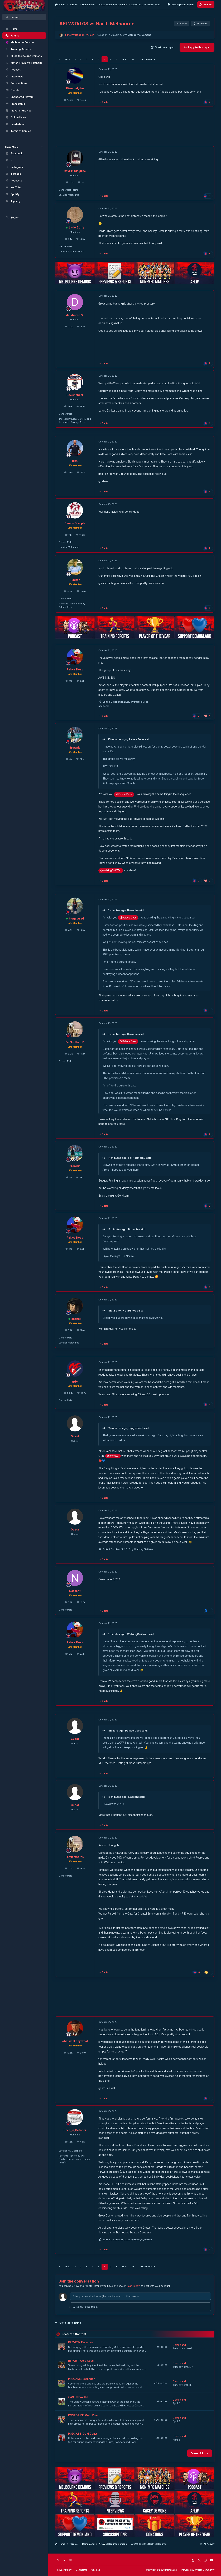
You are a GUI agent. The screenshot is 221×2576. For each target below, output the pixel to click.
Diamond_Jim (75, 88)
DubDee (75, 580)
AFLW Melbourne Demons (135, 35)
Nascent (75, 1591)
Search (12, 17)
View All (199, 2453)
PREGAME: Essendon (81, 2379)
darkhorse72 (75, 315)
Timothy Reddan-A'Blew (79, 35)
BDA (75, 461)
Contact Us (81, 2570)
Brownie (74, 747)
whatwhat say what (75, 2041)
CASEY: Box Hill (78, 2397)
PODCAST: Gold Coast (82, 2433)
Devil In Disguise (75, 171)
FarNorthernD (74, 1042)
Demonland (179, 2344)
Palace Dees (75, 669)
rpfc (75, 1381)
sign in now (134, 2285)
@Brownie (113, 1456)
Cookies (95, 2570)
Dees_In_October (75, 2130)
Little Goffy (76, 227)
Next (124, 59)
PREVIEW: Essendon (81, 2342)
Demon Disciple (75, 523)
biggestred (76, 918)
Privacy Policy (64, 2570)
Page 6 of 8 (148, 59)
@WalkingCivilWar (110, 870)
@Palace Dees (124, 794)
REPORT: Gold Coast (81, 2360)
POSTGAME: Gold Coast (84, 2415)
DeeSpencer (74, 395)
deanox (76, 1318)
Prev (67, 59)
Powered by (197, 2570)
